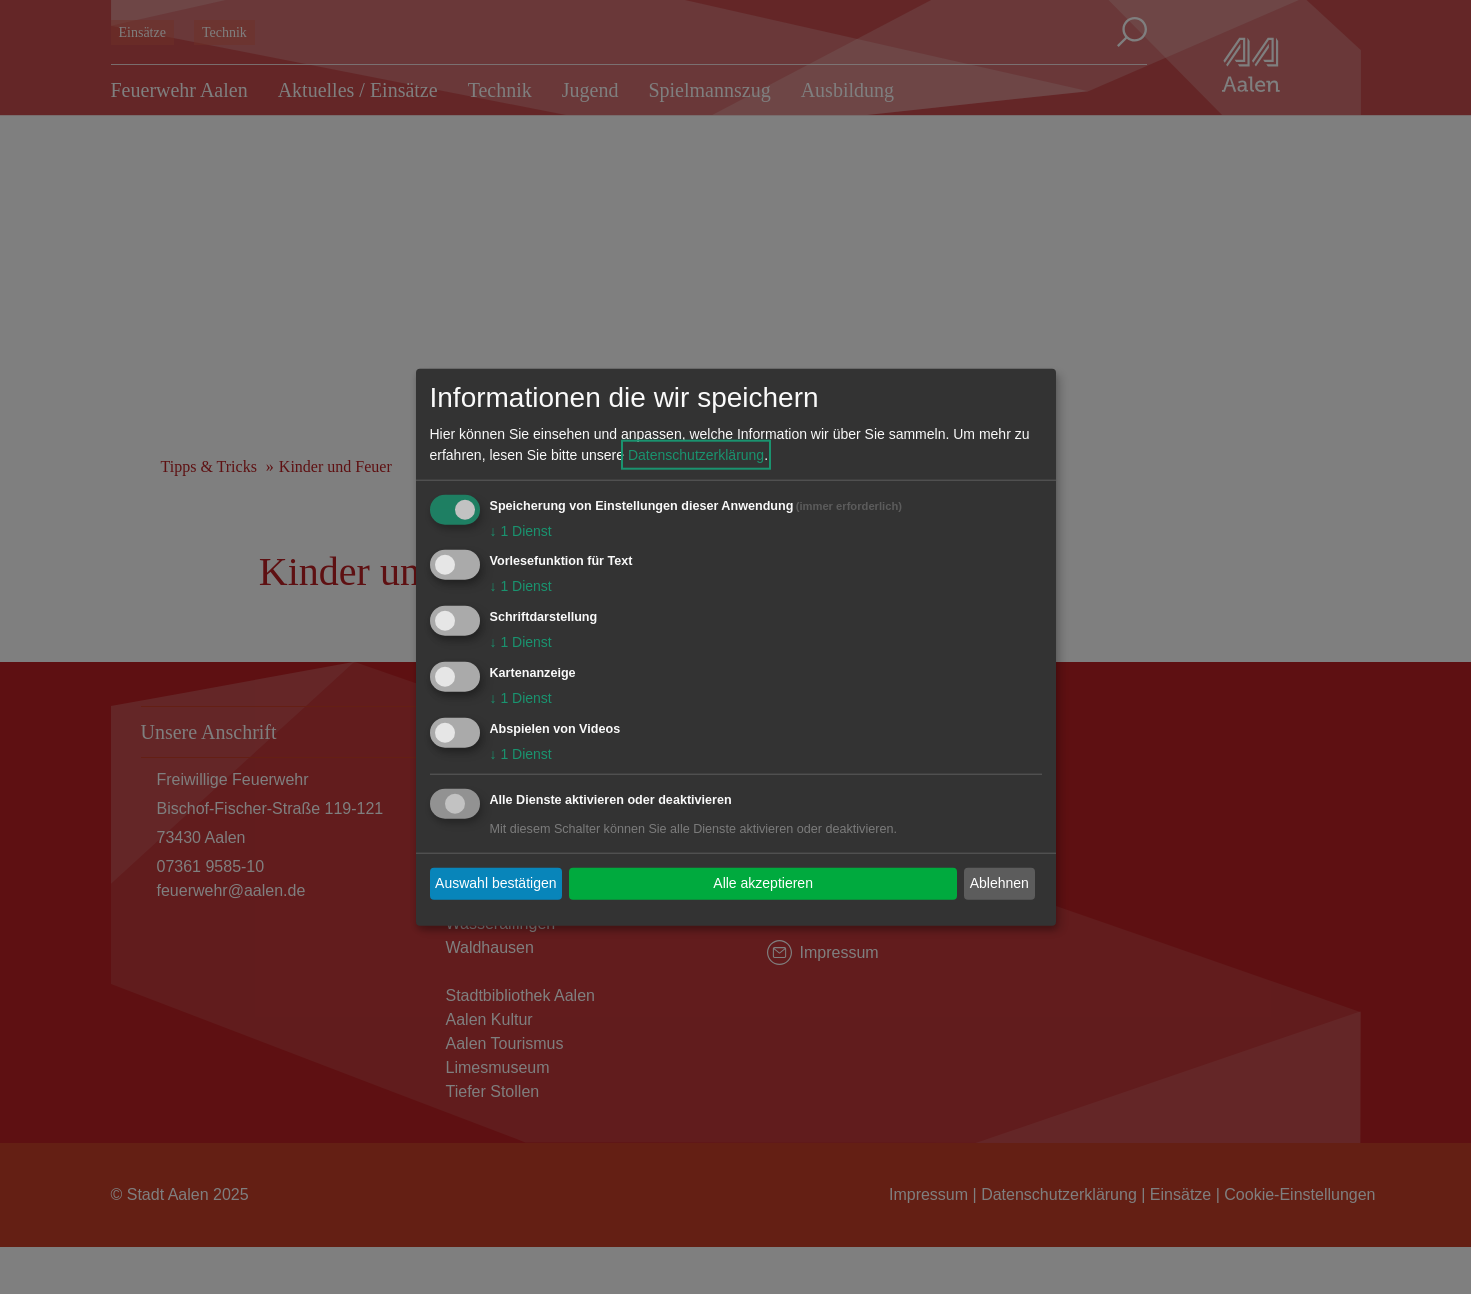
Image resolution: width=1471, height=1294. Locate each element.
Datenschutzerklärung (696, 454)
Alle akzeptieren (763, 883)
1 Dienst (521, 530)
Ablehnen (999, 883)
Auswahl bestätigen (495, 883)
